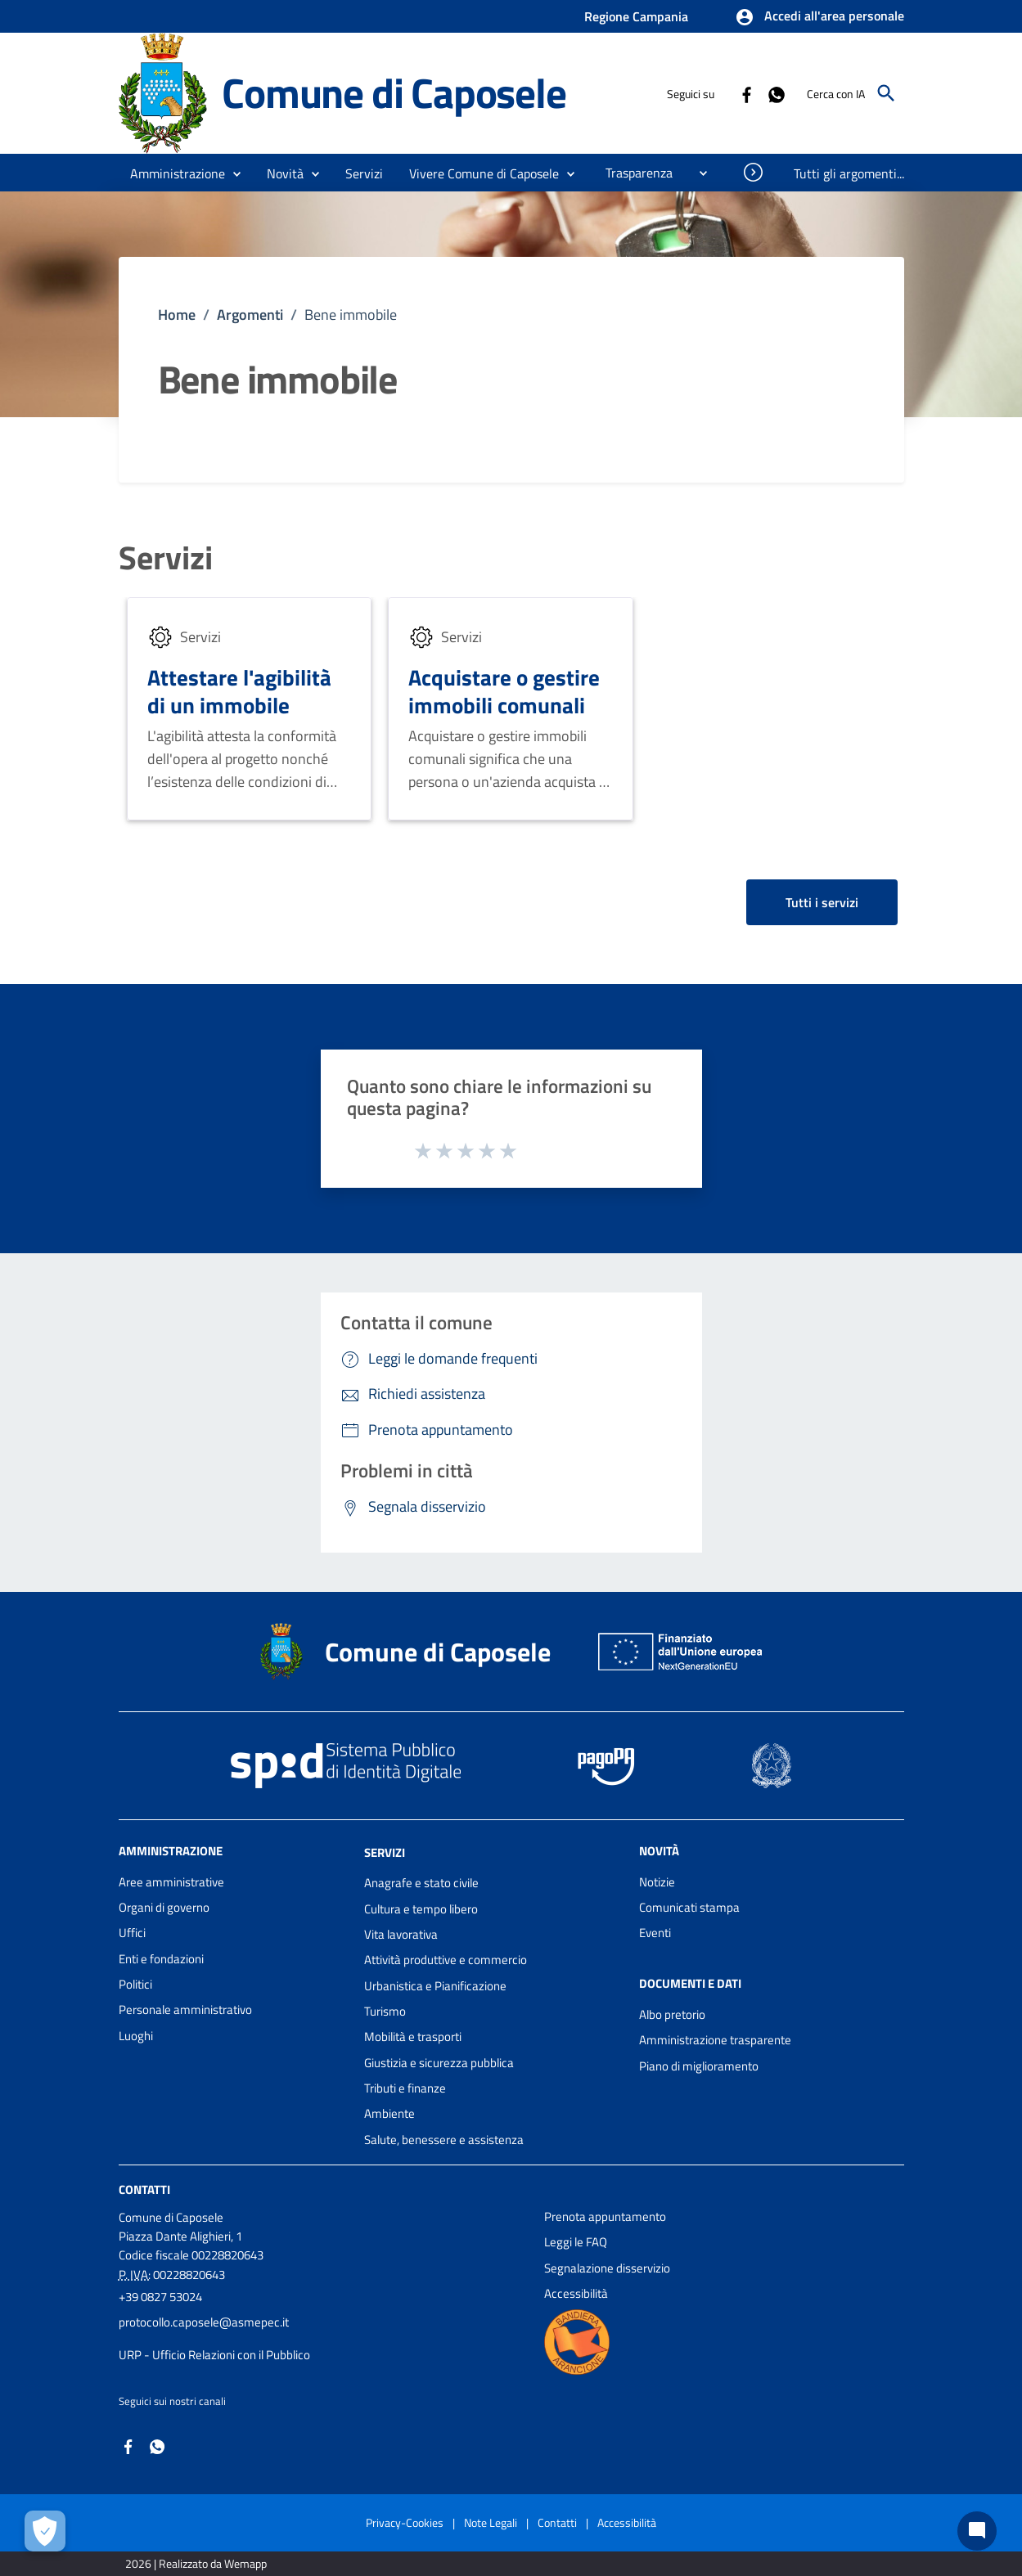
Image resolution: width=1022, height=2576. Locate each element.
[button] (819, 17)
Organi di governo (164, 1907)
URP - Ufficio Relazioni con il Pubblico (214, 2354)
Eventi (655, 1932)
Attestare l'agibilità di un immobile (239, 691)
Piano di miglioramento (699, 2066)
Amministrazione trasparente (715, 2039)
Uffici (132, 1932)
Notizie (657, 1881)
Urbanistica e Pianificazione (435, 1985)
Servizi (166, 558)
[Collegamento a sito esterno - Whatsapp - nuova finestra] (776, 93)
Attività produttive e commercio (445, 1959)
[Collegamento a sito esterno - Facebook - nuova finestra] (746, 93)
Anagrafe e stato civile (421, 1882)
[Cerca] (886, 93)
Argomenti (250, 314)
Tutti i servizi (822, 902)
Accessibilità (576, 2293)
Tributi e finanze (405, 2088)
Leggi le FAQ (575, 2241)
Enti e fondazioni (161, 1958)
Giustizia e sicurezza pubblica (439, 2062)
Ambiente (389, 2113)
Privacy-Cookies (404, 2522)
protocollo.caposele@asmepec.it (204, 2322)
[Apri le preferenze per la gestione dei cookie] (45, 2531)
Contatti (144, 2189)
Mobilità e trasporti (412, 2036)
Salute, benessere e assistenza (444, 2139)
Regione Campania (636, 16)
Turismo (385, 2011)
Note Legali (490, 2522)
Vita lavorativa (401, 1934)
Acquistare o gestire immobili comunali (504, 691)
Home (177, 314)
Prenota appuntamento (605, 2216)
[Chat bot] (977, 2531)
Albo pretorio (672, 2014)
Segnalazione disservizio (607, 2268)
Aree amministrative (171, 1881)
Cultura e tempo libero (421, 1908)
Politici (135, 1984)
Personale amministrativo (185, 2009)
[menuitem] (632, 172)
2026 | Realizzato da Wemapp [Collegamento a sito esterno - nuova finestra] (196, 2563)
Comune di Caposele (393, 92)
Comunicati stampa (689, 1907)
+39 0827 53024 (160, 2296)
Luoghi (136, 2035)
